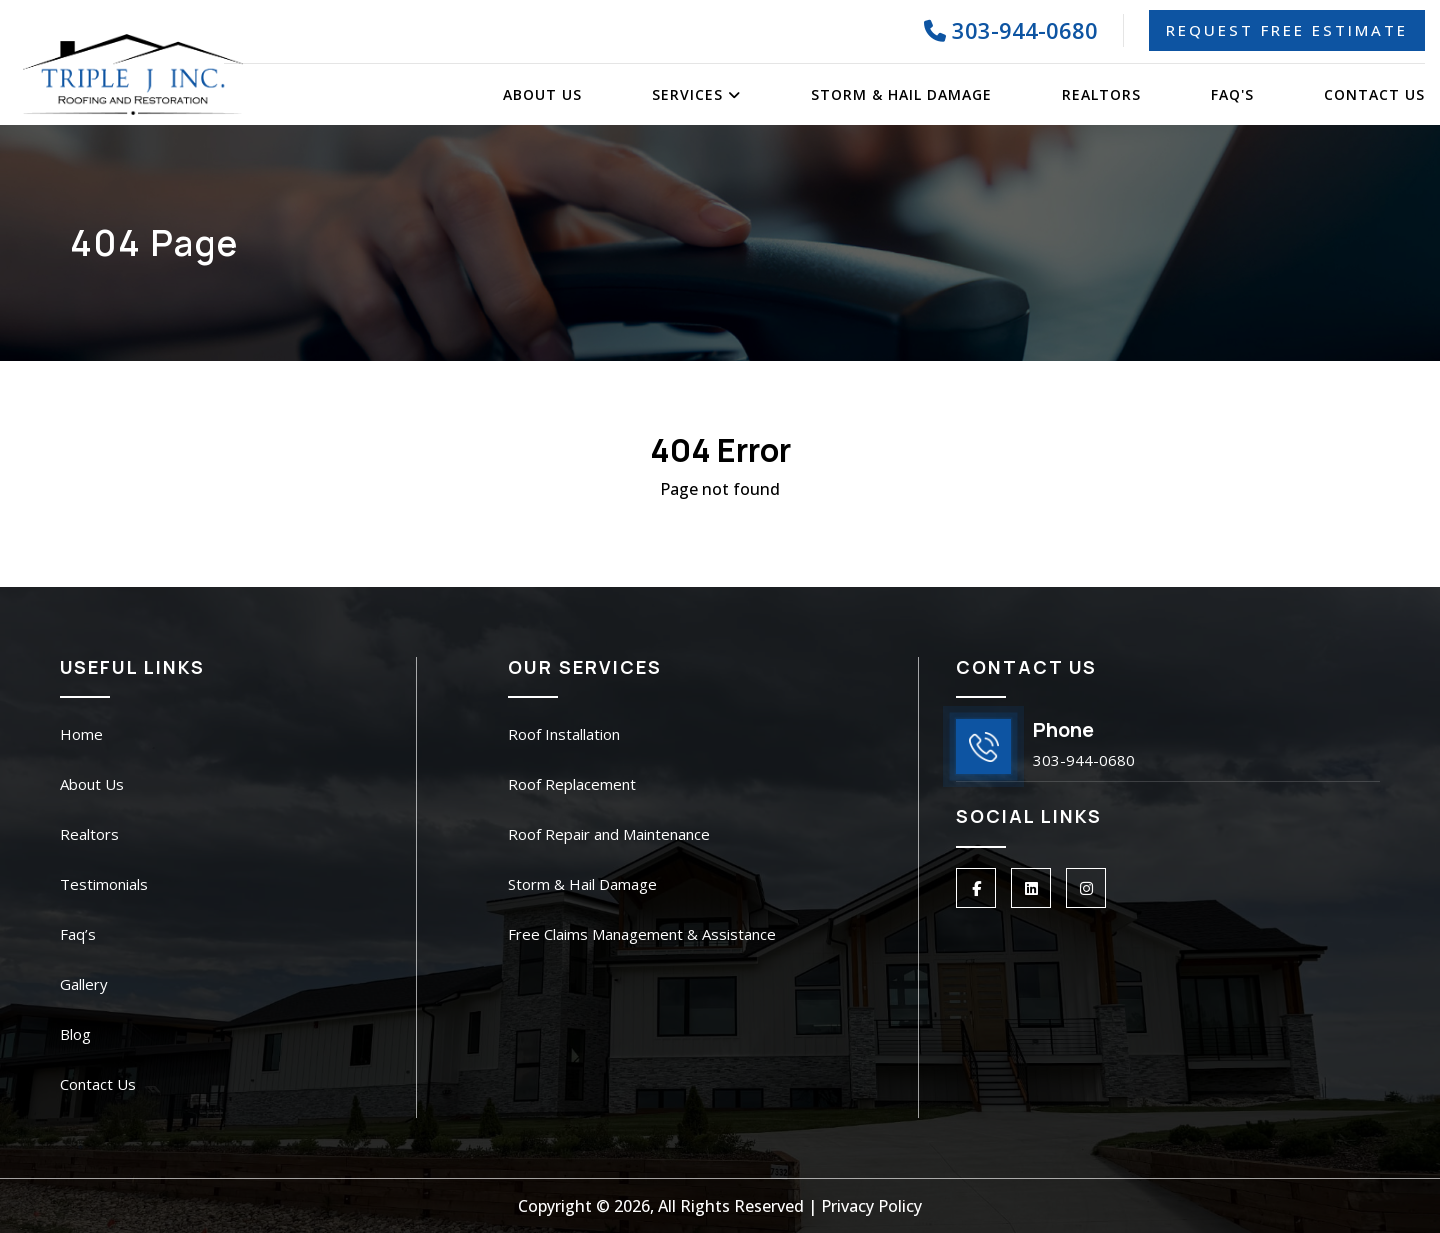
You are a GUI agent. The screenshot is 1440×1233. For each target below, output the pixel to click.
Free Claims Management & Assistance (642, 934)
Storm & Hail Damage (901, 94)
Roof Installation (564, 734)
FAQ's (1232, 94)
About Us (542, 94)
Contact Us (1374, 94)
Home (81, 734)
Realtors (1101, 94)
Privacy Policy (871, 1206)
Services (696, 94)
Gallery (84, 984)
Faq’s (78, 934)
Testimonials (104, 884)
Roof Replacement (572, 784)
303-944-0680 (1011, 30)
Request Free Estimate (1287, 30)
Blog (75, 1034)
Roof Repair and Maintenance (609, 834)
